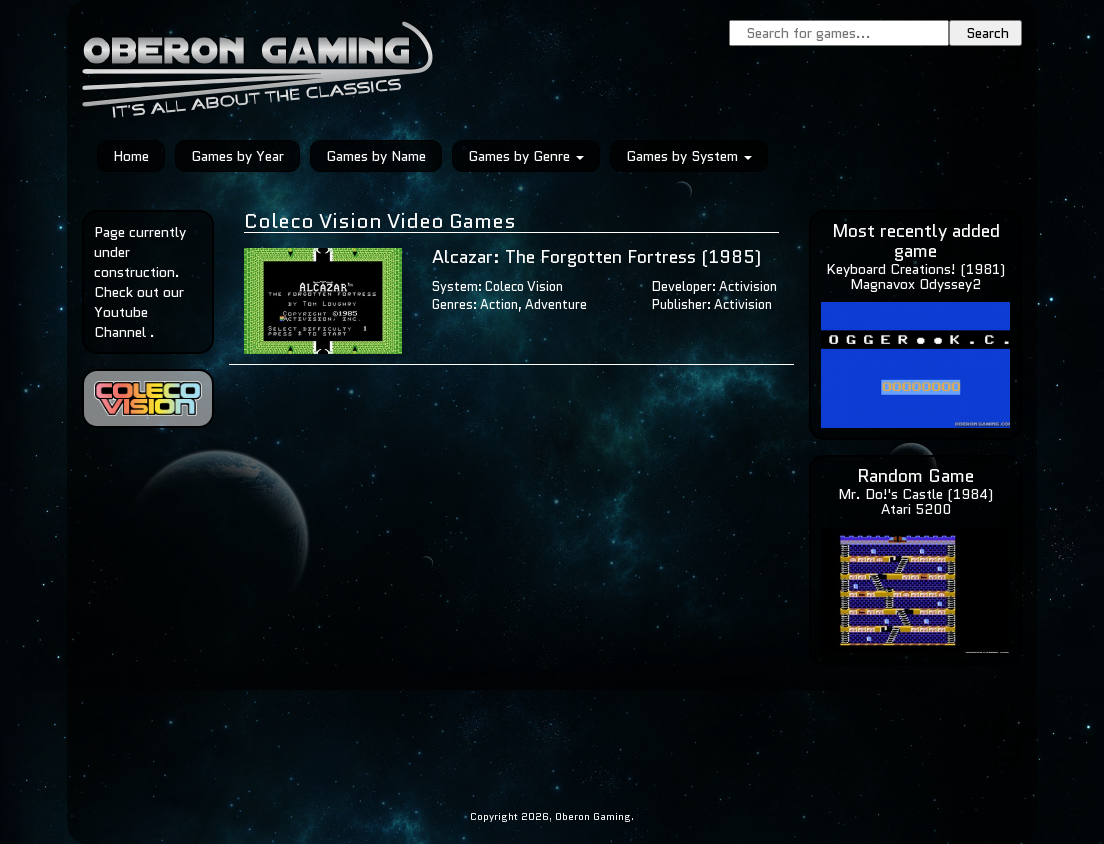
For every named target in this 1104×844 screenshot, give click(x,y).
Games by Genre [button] (526, 156)
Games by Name (376, 156)
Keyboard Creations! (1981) (915, 269)
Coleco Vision (524, 286)
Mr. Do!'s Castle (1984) (915, 494)
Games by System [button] (689, 156)
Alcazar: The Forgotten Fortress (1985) (596, 257)
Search (987, 33)
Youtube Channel (121, 322)
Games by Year (237, 156)
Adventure (556, 304)
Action (499, 304)
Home (131, 156)
